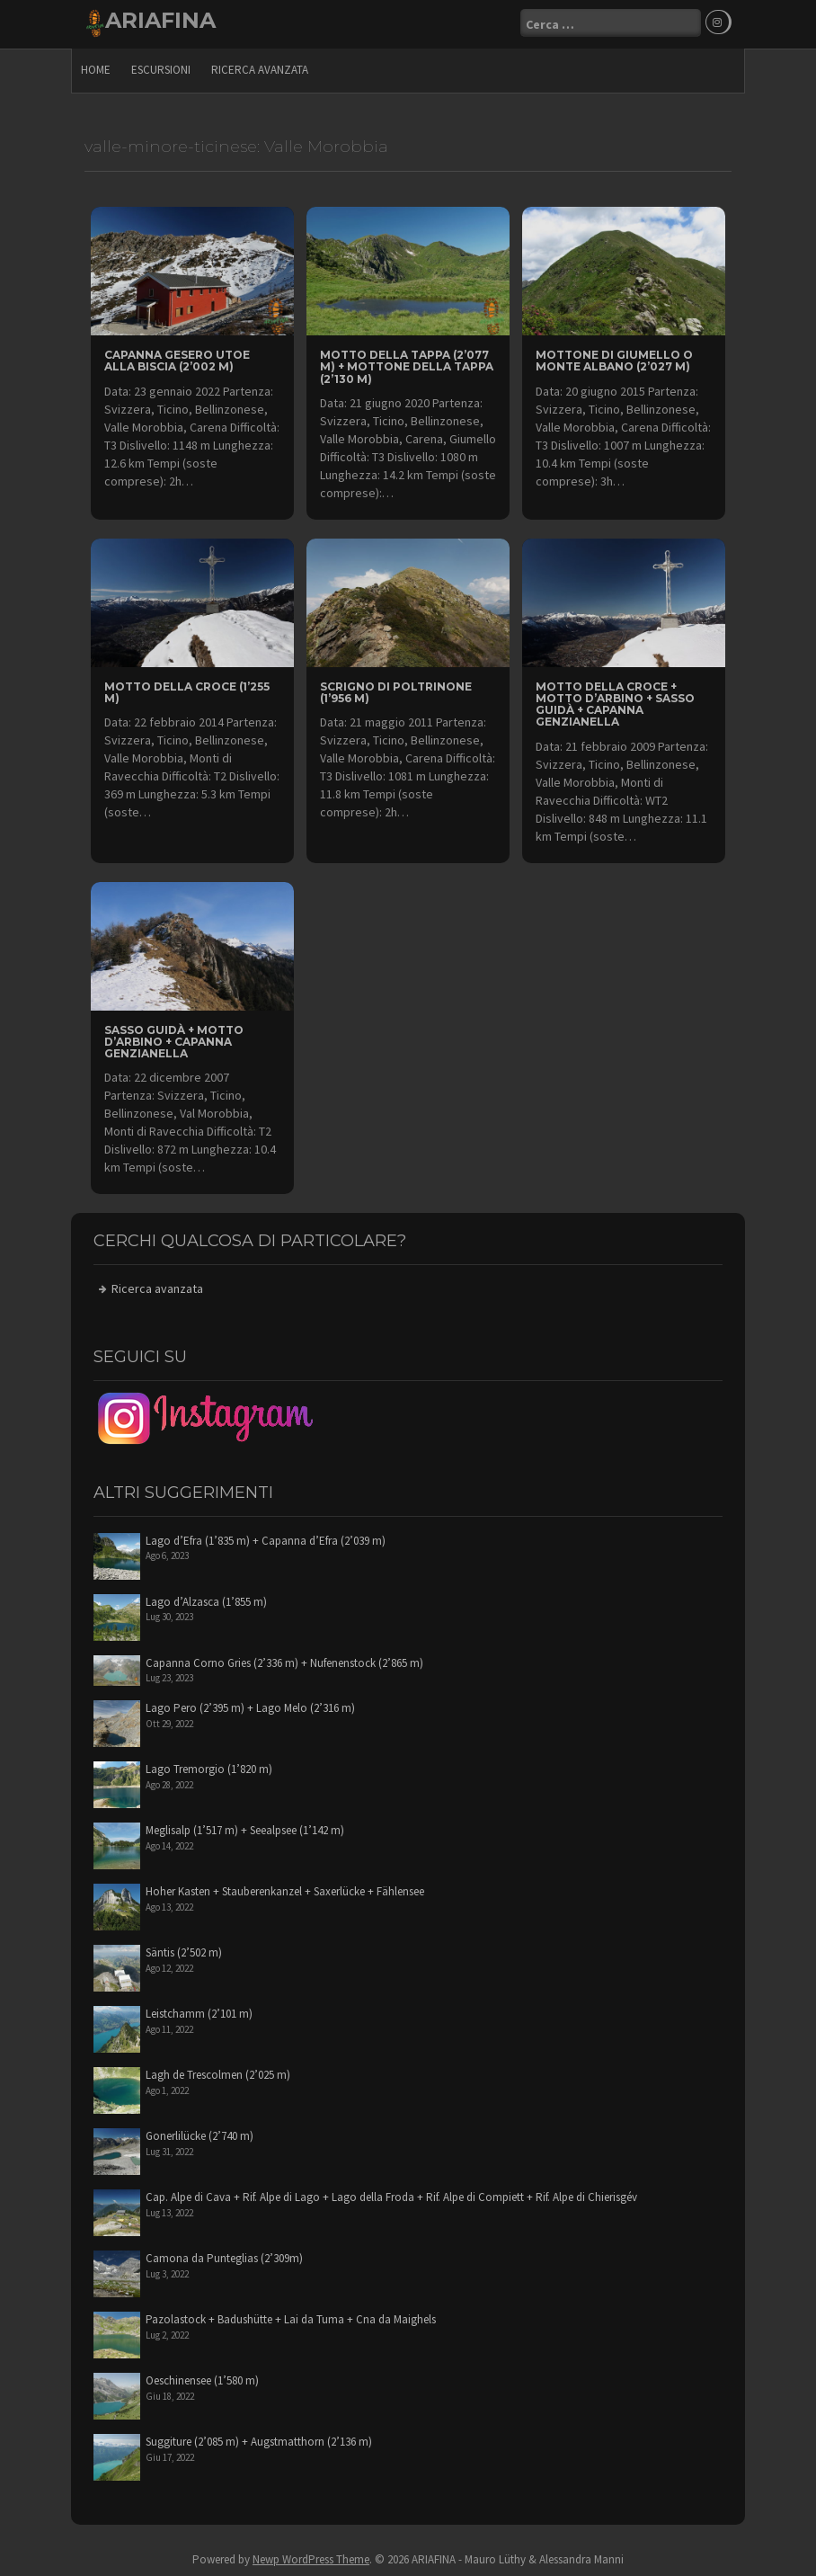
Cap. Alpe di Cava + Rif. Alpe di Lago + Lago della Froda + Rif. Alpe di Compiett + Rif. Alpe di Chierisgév (391, 2195)
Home (96, 68)
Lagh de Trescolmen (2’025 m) (218, 2073)
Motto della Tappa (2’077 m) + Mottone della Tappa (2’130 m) (406, 364)
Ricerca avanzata (259, 68)
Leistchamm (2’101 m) (199, 2011)
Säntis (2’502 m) (184, 1950)
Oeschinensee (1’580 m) (202, 2378)
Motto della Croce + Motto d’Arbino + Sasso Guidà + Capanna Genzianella (615, 702)
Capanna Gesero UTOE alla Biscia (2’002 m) (177, 358)
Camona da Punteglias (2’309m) (224, 2256)
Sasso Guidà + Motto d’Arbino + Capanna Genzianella (174, 1039)
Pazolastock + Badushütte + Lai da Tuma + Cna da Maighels (291, 2317)
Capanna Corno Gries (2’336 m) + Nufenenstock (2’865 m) (284, 1661)
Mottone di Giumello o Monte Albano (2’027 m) (614, 358)
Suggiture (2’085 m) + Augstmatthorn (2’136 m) (259, 2439)
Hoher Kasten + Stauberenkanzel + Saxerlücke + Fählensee (285, 1889)
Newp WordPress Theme (311, 2557)
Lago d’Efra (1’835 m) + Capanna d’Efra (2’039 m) (266, 1538)
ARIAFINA (160, 20)
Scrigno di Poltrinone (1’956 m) (396, 690)
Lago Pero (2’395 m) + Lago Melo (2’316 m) (250, 1706)
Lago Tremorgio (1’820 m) (209, 1767)
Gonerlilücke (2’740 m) (199, 2134)
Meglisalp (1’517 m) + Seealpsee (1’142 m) (245, 1828)
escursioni (161, 68)
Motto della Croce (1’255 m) (187, 690)
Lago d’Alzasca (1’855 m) (206, 1600)
